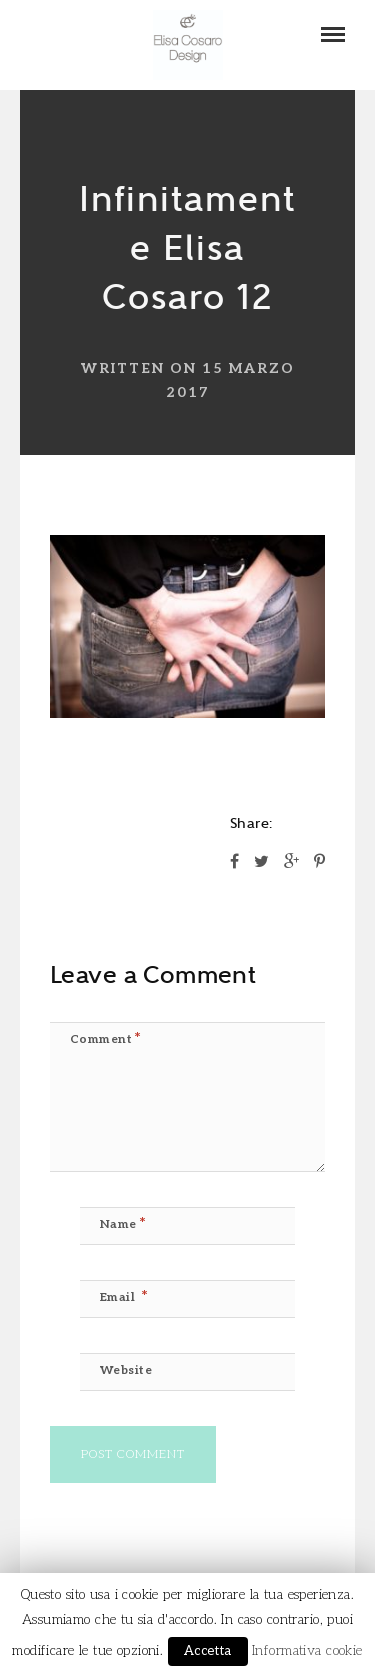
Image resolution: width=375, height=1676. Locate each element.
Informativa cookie (307, 1651)
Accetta (208, 1651)
